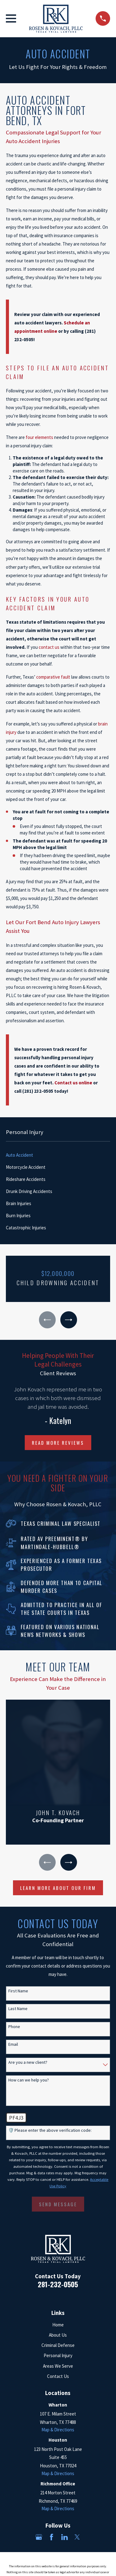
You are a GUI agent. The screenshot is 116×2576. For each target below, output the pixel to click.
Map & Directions (57, 2430)
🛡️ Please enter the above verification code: (50, 2130)
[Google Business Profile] (39, 2537)
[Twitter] (77, 2537)
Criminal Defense (58, 2345)
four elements (39, 437)
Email (13, 2044)
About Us (58, 2335)
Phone (14, 2026)
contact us (49, 647)
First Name (18, 1991)
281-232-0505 (58, 2284)
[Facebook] (51, 2537)
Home (58, 2325)
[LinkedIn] (64, 2537)
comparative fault (53, 677)
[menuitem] (58, 1155)
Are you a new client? (27, 2062)
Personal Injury (58, 2355)
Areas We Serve (58, 2366)
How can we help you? (28, 2080)
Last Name (18, 2008)
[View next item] (68, 1319)
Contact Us (58, 2376)
